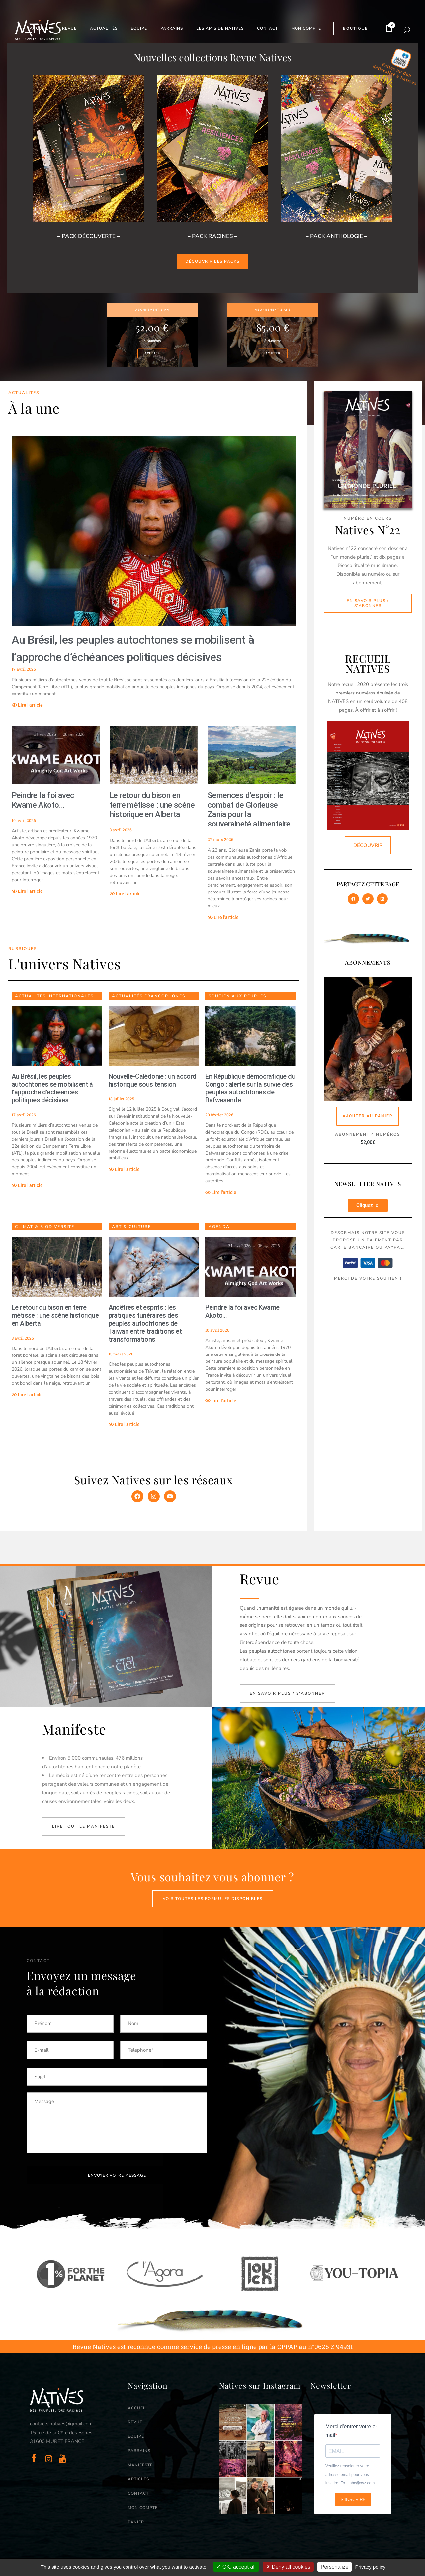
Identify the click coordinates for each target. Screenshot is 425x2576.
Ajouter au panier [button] (368, 1116)
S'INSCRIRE (353, 2499)
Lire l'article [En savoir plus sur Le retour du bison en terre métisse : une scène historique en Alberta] (125, 893)
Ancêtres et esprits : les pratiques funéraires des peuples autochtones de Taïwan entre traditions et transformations (145, 1323)
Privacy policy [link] (370, 2567)
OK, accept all (235, 2567)
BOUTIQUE (355, 28)
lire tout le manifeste (83, 1826)
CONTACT (138, 2493)
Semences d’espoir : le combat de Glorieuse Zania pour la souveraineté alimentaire (249, 809)
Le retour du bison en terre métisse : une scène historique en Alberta (152, 805)
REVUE (135, 2422)
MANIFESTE (140, 2465)
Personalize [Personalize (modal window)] (335, 2567)
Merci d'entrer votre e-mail (351, 2431)
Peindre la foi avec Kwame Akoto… (43, 800)
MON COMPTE (143, 2507)
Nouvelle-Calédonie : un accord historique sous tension (153, 1080)
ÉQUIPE (136, 2436)
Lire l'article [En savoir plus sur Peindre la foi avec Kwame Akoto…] (27, 891)
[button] (353, 899)
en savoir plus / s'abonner (287, 1693)
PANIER (136, 2522)
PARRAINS (139, 2450)
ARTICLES (138, 2479)
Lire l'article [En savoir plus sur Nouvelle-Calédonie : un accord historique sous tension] (124, 1169)
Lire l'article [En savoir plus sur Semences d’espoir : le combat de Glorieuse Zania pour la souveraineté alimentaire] (223, 917)
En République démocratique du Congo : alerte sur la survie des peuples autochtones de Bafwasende (250, 1088)
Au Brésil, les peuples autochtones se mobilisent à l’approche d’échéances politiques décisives (52, 1088)
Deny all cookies (288, 2567)
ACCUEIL (137, 2408)
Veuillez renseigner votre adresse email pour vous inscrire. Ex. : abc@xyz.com (350, 2474)
